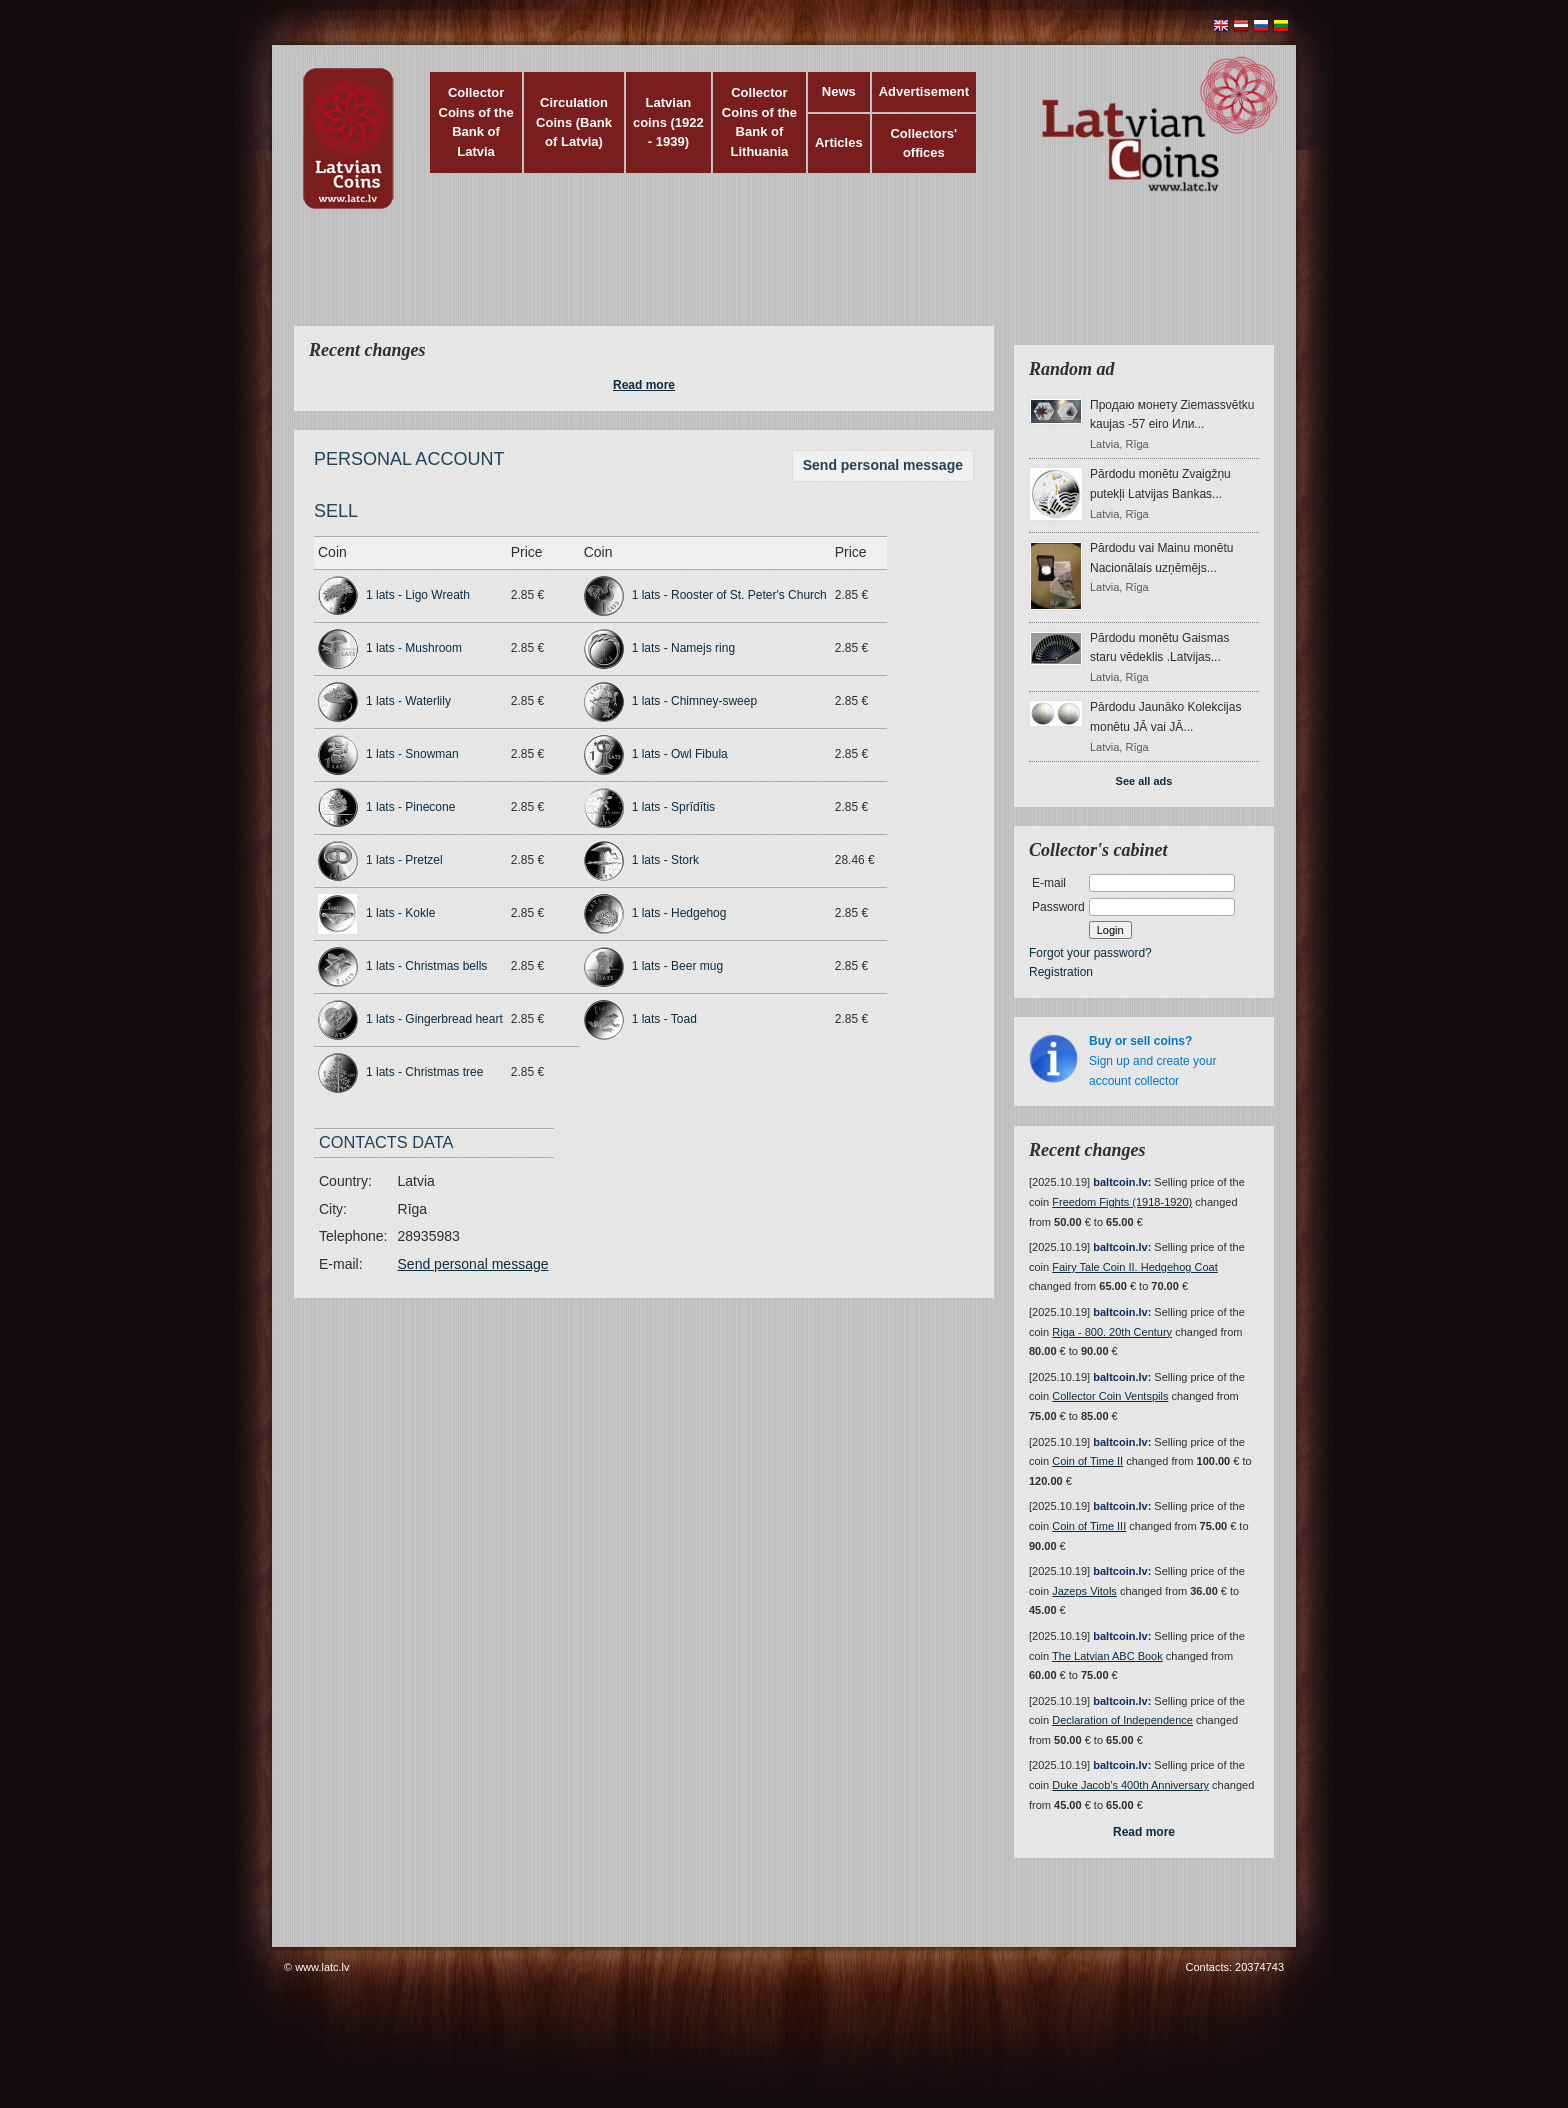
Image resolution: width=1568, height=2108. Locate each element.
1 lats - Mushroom (414, 648)
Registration (1061, 972)
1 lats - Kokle (400, 913)
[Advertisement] (779, 280)
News (839, 91)
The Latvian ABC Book (1107, 1656)
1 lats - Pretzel (404, 860)
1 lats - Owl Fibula (680, 754)
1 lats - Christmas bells (426, 966)
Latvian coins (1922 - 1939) (668, 122)
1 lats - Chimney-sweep (694, 701)
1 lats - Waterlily (408, 701)
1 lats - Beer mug (677, 966)
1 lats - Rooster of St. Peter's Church (729, 595)
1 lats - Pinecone (410, 807)
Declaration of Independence (1122, 1720)
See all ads (1144, 781)
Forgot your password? (1090, 953)
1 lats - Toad (664, 1019)
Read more (644, 385)
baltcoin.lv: (1122, 1182)
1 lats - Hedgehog (679, 913)
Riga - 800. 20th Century (1112, 1332)
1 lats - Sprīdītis (673, 807)
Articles (839, 142)
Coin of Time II (1087, 1461)
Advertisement (924, 91)
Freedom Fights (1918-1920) (1122, 1202)
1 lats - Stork (665, 860)
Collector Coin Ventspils (1110, 1396)
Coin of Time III (1089, 1526)
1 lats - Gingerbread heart (434, 1019)
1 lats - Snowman (412, 754)
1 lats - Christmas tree (424, 1072)
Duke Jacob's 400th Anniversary (1130, 1785)
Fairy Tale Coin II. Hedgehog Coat (1135, 1267)
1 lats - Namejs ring (683, 648)
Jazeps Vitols (1084, 1591)
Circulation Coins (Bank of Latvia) (574, 122)
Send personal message (883, 465)
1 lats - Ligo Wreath (418, 595)
